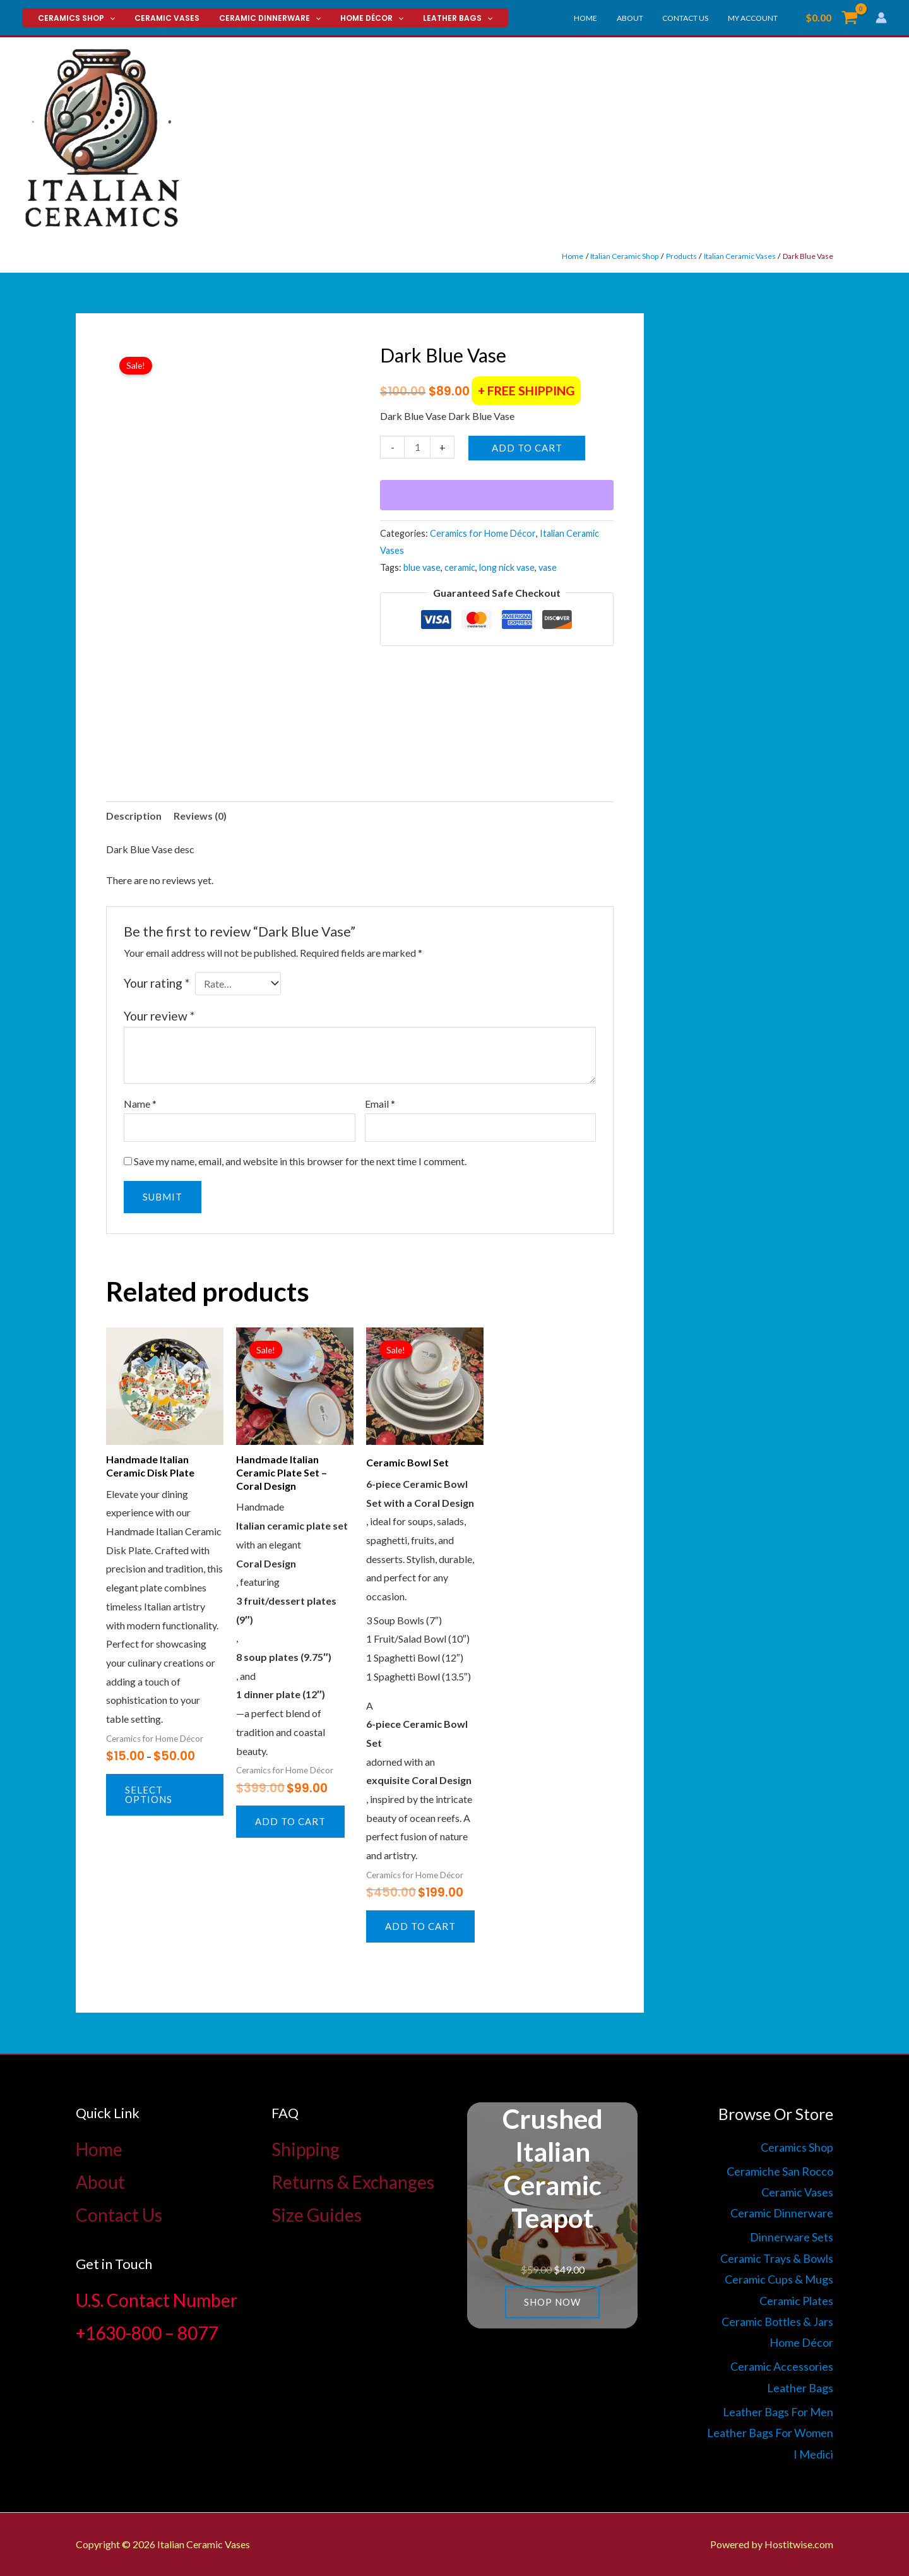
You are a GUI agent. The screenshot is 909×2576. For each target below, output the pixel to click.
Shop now (552, 2302)
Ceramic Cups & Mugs (779, 2279)
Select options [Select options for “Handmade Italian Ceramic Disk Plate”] (148, 1794)
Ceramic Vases (160, 18)
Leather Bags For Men (778, 2412)
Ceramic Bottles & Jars (777, 2321)
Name (140, 1104)
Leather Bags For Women (770, 2433)
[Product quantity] (417, 447)
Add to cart (527, 447)
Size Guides (316, 2215)
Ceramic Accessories (781, 2366)
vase (547, 567)
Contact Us (691, 18)
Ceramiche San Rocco (780, 2171)
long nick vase (507, 567)
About (640, 18)
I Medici (813, 2454)
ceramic (459, 567)
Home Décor (356, 18)
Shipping (305, 2149)
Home (600, 18)
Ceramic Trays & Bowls (776, 2258)
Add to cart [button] (290, 1821)
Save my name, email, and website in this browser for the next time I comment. (300, 1161)
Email (380, 1104)
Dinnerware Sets (791, 2237)
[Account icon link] (881, 17)
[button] (107, 18)
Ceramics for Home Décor (483, 533)
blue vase (422, 567)
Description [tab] (134, 816)
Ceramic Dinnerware (259, 18)
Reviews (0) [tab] (200, 816)
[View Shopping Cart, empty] (831, 17)
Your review (159, 1016)
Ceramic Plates (796, 2301)
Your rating (156, 983)
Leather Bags (438, 18)
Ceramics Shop (74, 18)
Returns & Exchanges (352, 2182)
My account (755, 18)
